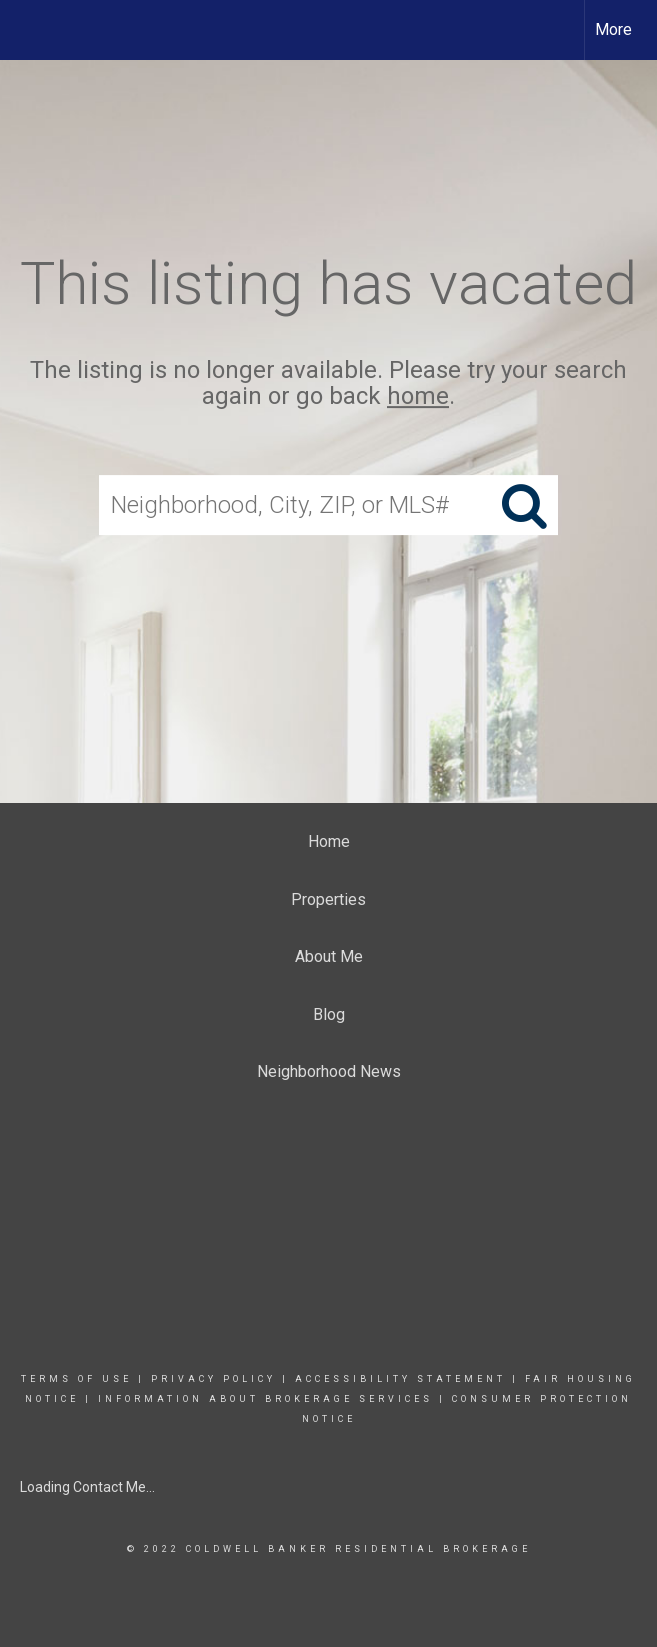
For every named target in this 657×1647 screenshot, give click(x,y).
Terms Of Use (76, 1379)
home (418, 397)
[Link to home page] (25, 30)
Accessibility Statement (400, 1379)
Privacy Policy (213, 1379)
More (613, 29)
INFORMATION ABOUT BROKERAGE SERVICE (260, 1399)
